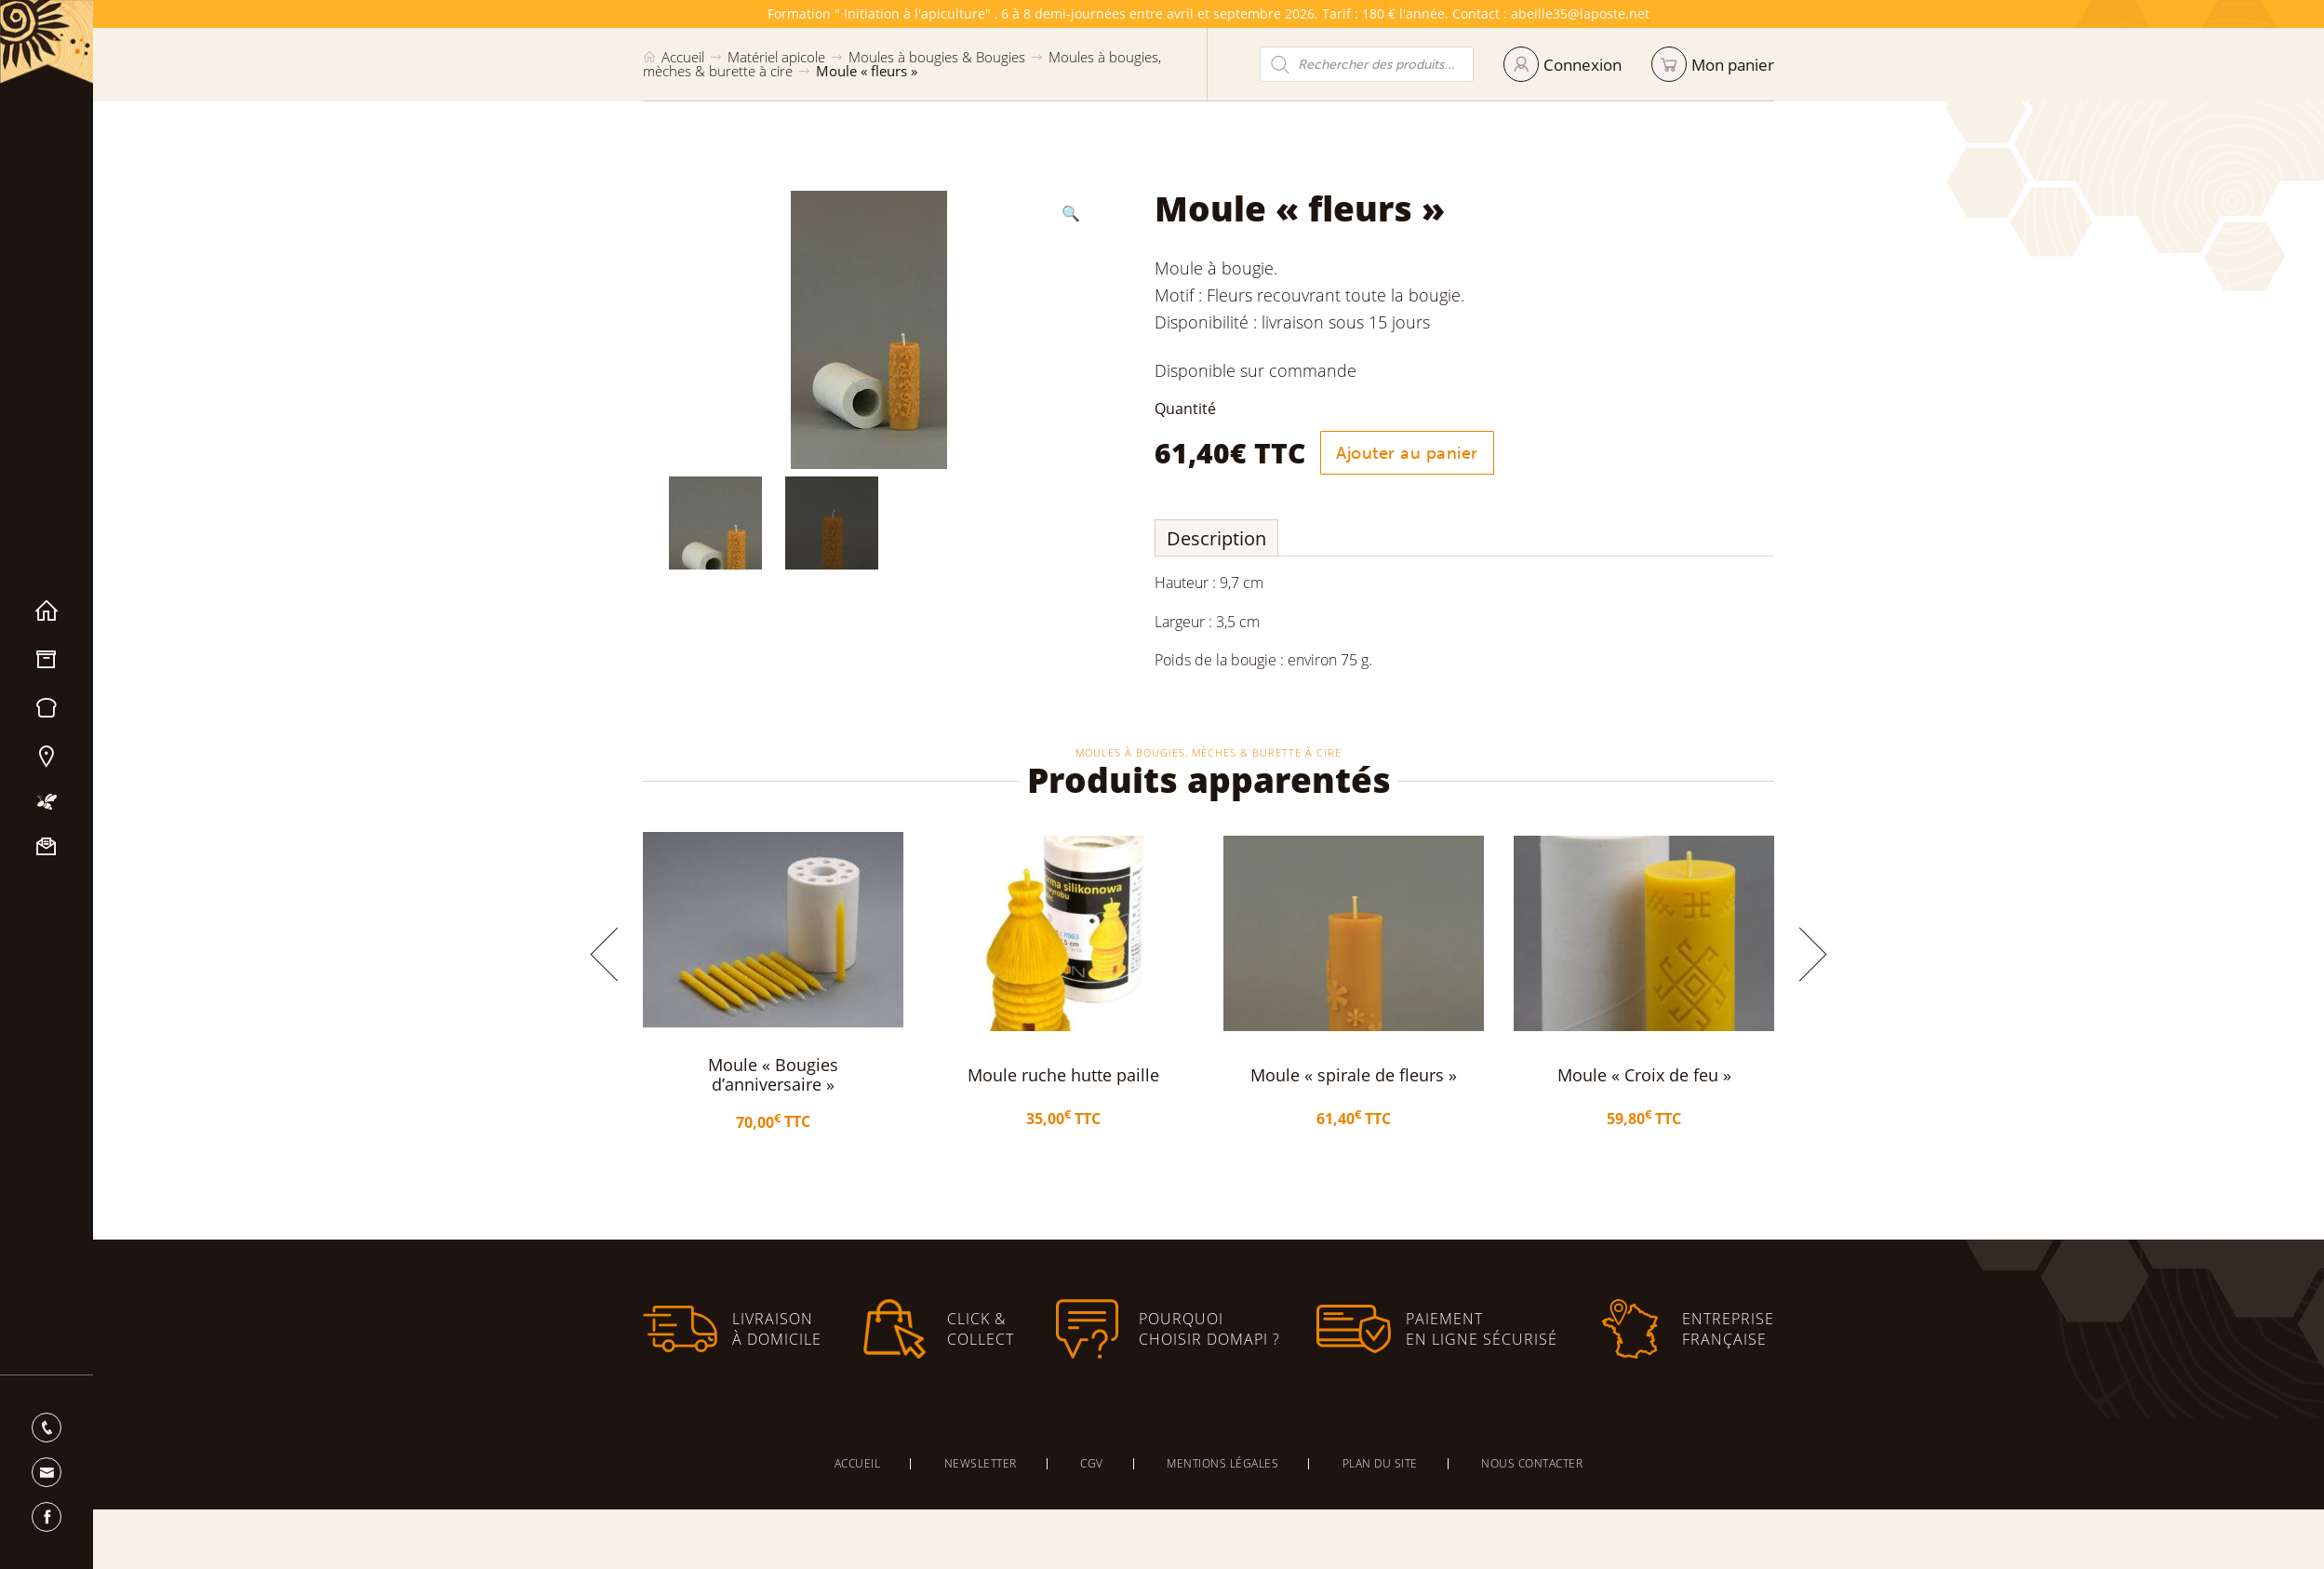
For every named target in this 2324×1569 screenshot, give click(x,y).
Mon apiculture (46, 801)
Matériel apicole (46, 660)
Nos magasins (46, 757)
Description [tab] (1216, 538)
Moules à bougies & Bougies (936, 56)
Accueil (46, 611)
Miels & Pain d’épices (46, 708)
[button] (1071, 213)
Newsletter (980, 1463)
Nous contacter (46, 847)
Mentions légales (1222, 1463)
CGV (1091, 1463)
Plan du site (1380, 1463)
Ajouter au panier (1407, 453)
